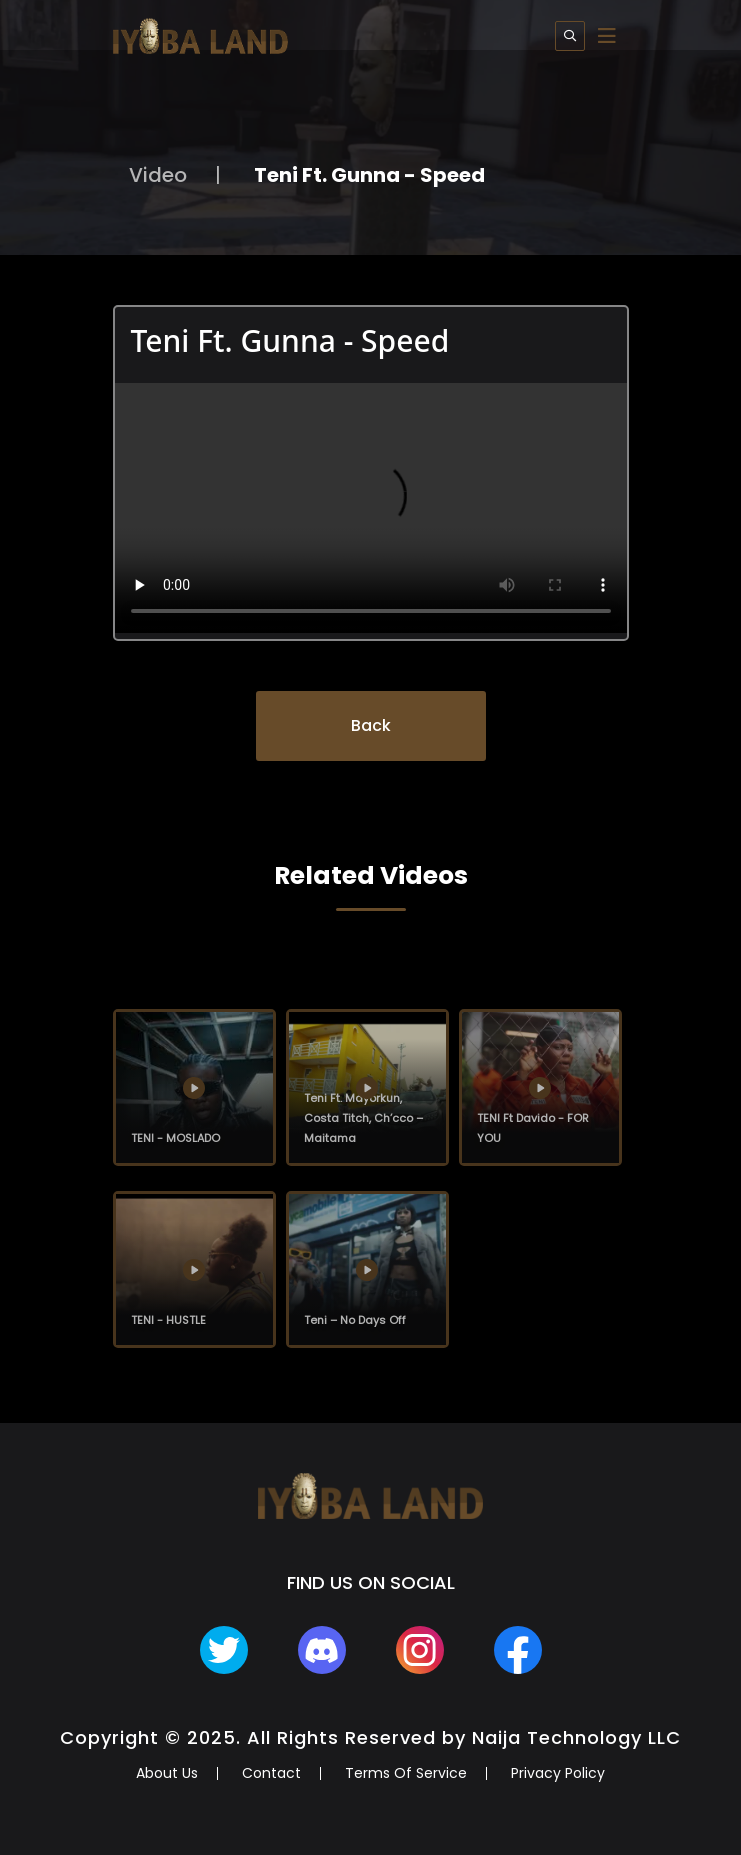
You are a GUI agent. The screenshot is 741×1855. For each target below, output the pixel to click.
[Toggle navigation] (607, 36)
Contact (271, 1773)
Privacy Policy (558, 1773)
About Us (167, 1773)
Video (158, 175)
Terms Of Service (406, 1773)
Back (371, 725)
